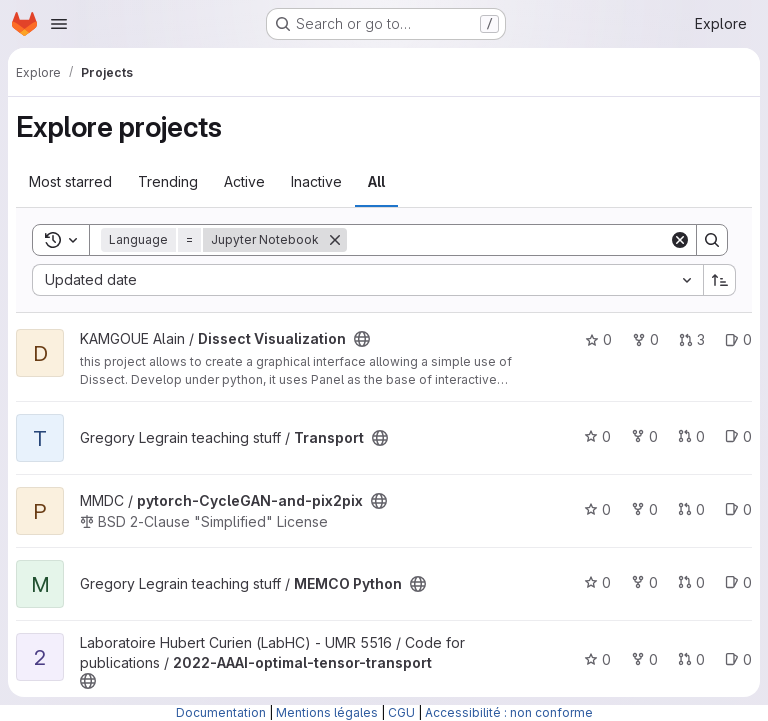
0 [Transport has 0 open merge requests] (691, 436)
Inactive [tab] (316, 181)
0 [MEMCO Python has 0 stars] (597, 582)
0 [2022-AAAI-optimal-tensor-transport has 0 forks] (644, 659)
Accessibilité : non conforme (509, 712)
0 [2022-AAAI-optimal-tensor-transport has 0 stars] (597, 659)
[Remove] (335, 240)
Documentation (221, 712)
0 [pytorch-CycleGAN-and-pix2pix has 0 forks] (644, 509)
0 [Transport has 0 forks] (644, 436)
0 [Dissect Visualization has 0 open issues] (738, 339)
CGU (401, 712)
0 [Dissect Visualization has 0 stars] (598, 339)
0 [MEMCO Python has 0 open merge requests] (691, 582)
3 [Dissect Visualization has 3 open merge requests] (692, 339)
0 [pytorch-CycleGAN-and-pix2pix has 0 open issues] (738, 509)
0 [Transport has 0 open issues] (738, 436)
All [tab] (376, 181)
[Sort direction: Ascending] (720, 280)
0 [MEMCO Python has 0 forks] (644, 582)
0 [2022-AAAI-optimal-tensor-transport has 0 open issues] (738, 659)
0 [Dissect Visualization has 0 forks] (645, 339)
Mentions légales (327, 712)
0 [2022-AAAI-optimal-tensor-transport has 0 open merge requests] (691, 659)
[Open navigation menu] (59, 24)
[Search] (508, 240)
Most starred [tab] (70, 181)
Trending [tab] (168, 181)
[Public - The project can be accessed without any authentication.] (362, 339)
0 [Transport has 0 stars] (597, 436)
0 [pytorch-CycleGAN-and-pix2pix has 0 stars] (597, 509)
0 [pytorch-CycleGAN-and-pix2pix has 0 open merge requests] (691, 509)
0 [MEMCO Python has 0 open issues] (738, 582)
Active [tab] (244, 181)
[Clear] (680, 240)
